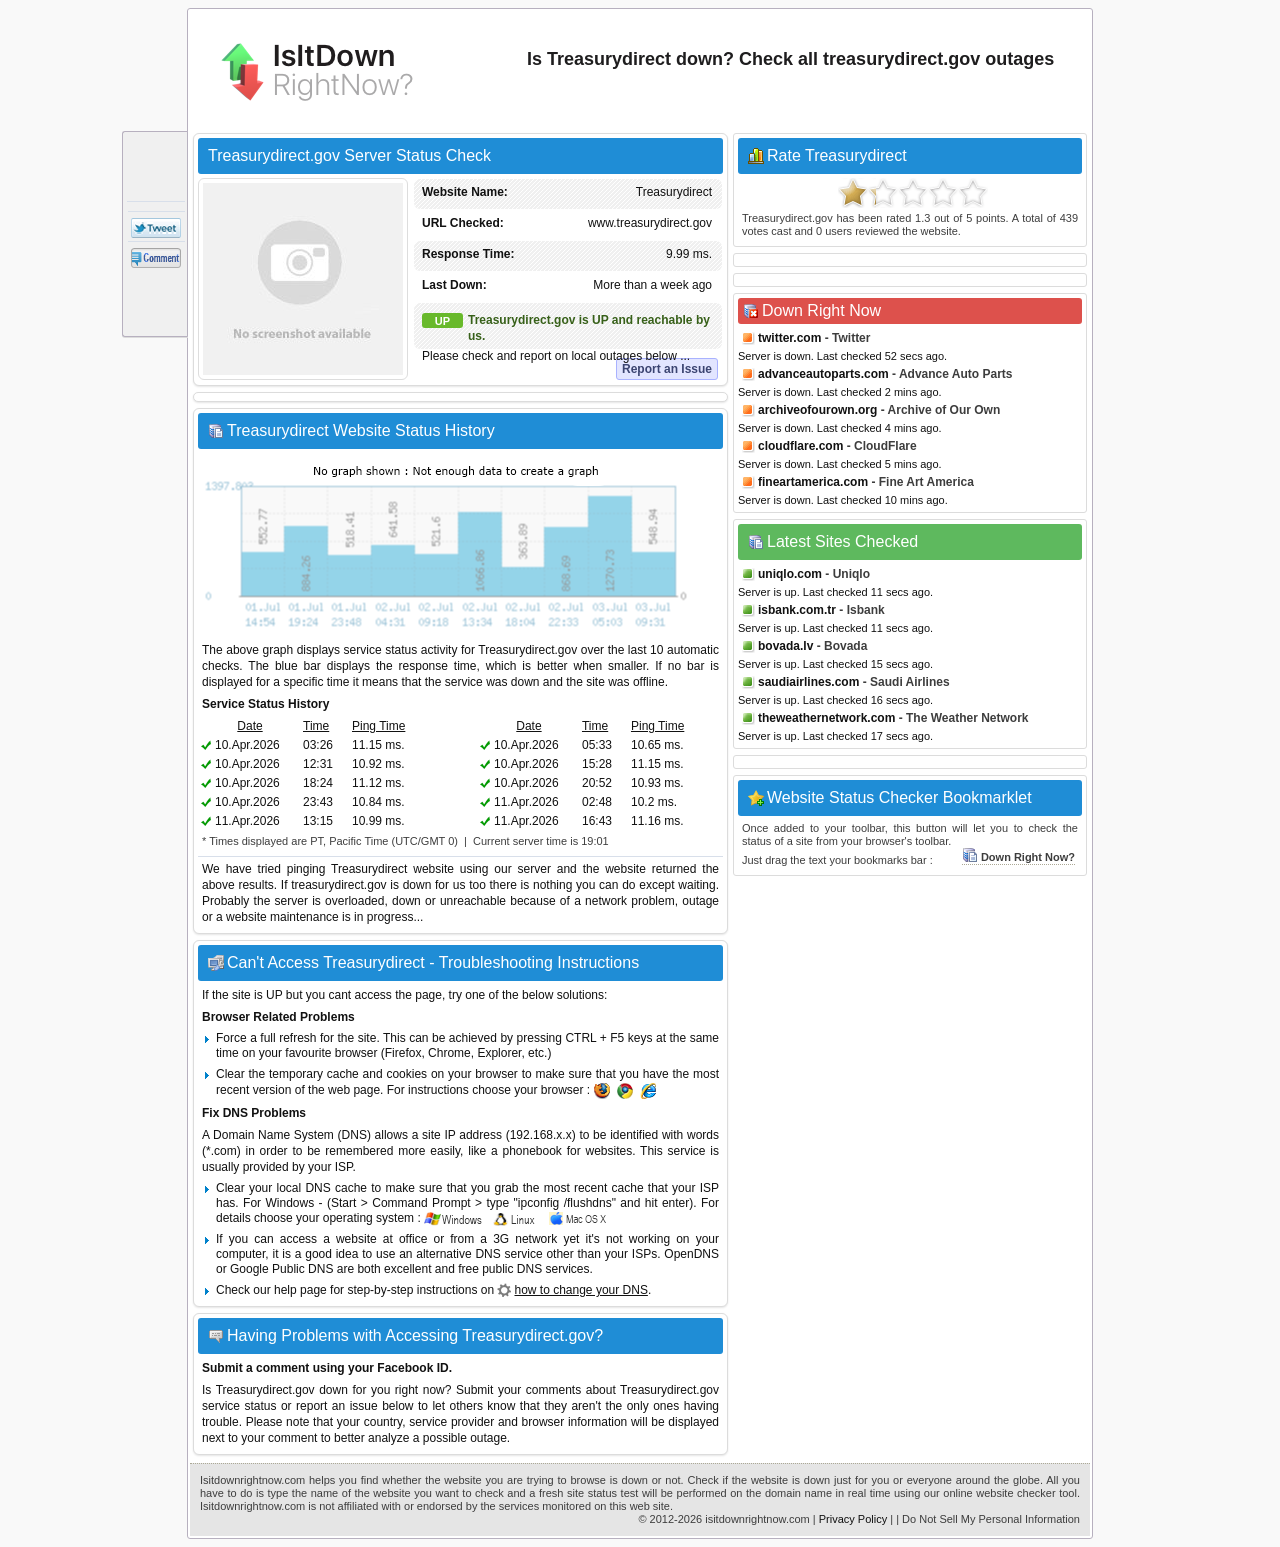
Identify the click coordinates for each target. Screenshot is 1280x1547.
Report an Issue (667, 369)
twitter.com (789, 338)
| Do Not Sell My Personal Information (988, 1519)
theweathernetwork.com (826, 718)
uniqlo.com (790, 574)
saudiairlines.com (808, 682)
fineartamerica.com (813, 482)
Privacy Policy (853, 1519)
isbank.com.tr (797, 610)
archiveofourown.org (817, 410)
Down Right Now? (1018, 857)
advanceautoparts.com (823, 374)
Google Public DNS (281, 1269)
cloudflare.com (800, 446)
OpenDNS (691, 1254)
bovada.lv (785, 646)
